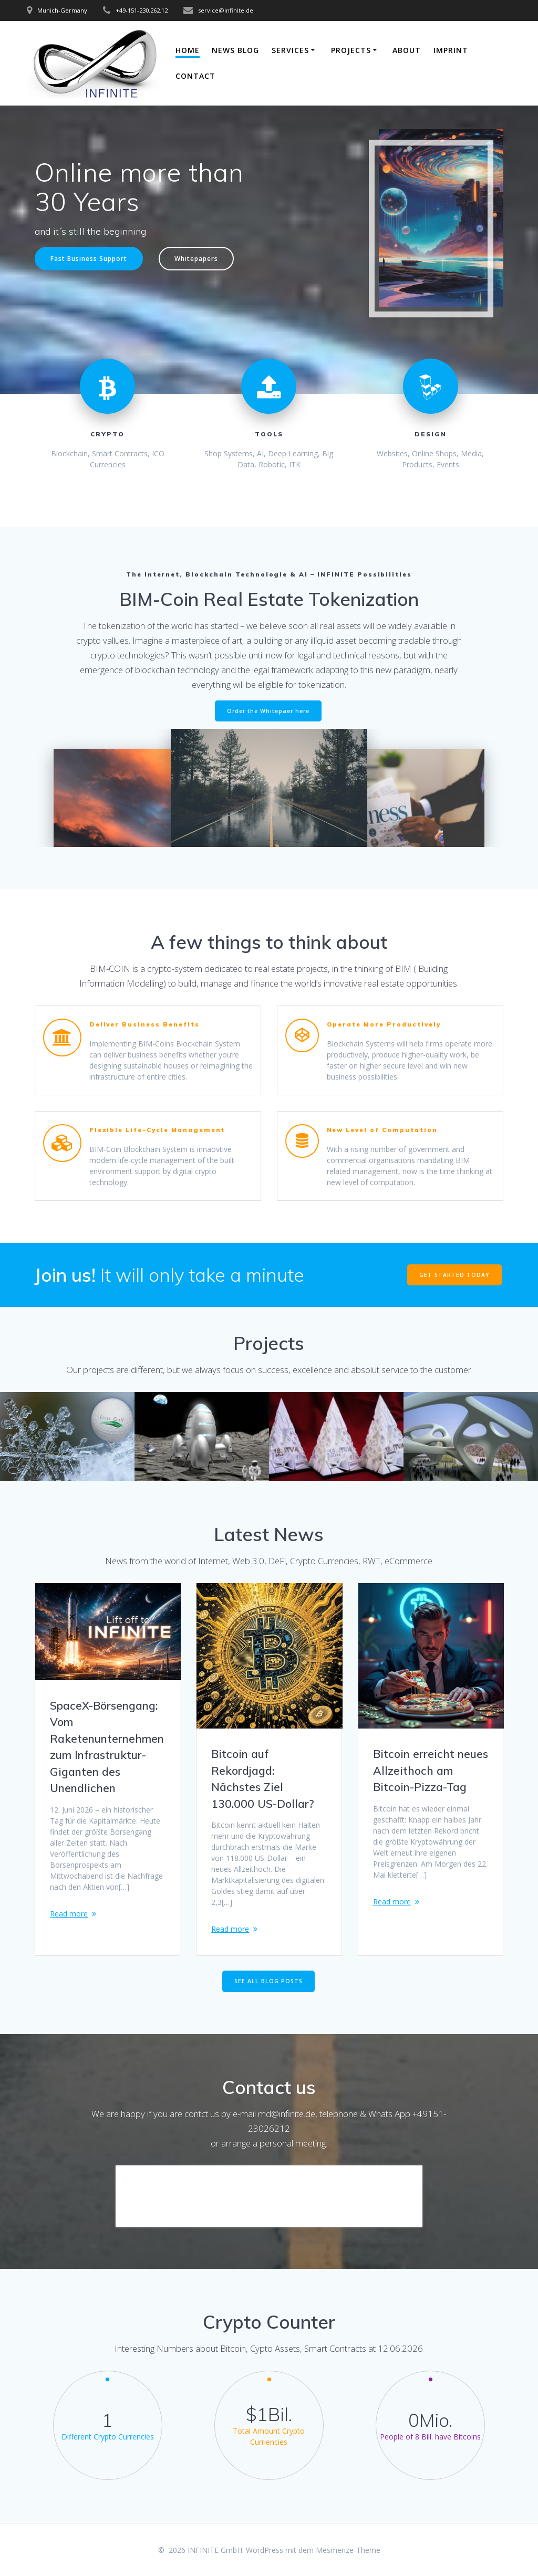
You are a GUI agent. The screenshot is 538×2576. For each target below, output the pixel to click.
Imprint (450, 50)
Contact (195, 76)
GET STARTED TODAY (454, 1275)
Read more (69, 1914)
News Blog (235, 50)
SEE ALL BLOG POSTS (268, 1982)
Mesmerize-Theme (348, 2550)
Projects (351, 50)
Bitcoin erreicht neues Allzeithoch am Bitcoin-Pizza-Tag (430, 1770)
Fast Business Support (88, 258)
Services (290, 50)
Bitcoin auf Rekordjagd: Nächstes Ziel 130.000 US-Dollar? (262, 1778)
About (406, 50)
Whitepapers (196, 258)
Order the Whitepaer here (268, 711)
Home (187, 50)
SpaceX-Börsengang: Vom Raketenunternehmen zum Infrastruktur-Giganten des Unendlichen (107, 1747)
